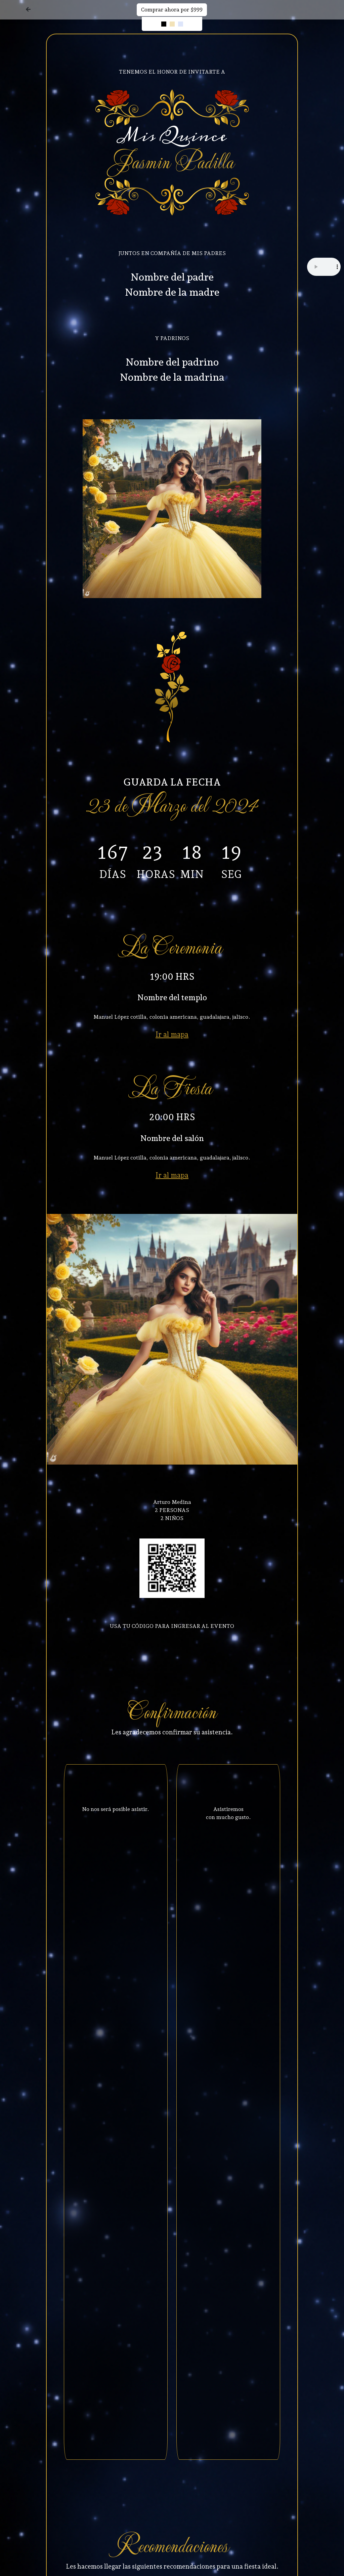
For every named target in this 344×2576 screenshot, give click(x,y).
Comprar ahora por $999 (172, 9)
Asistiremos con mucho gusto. (228, 1813)
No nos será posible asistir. (115, 1809)
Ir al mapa (172, 1034)
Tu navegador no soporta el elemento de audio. (324, 267)
